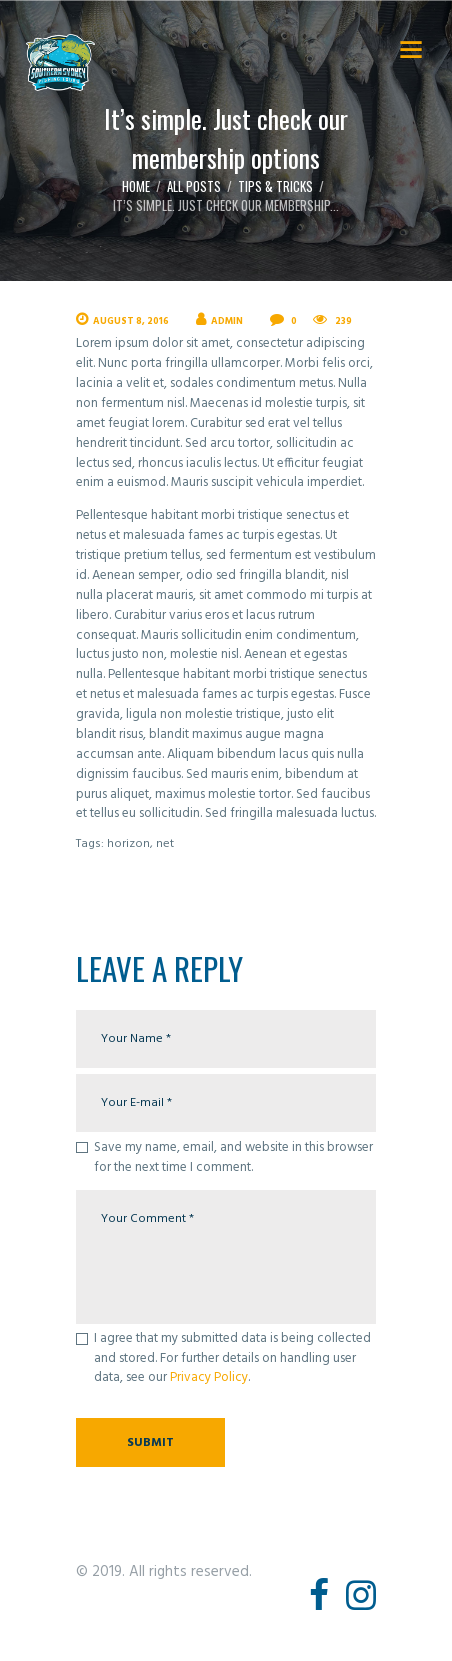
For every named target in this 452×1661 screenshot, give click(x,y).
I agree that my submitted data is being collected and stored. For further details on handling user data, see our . (232, 1358)
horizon (128, 844)
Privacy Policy (209, 1377)
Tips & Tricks (275, 186)
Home (136, 186)
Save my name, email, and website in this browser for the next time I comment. (233, 1157)
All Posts (194, 186)
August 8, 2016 (131, 321)
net (165, 844)
